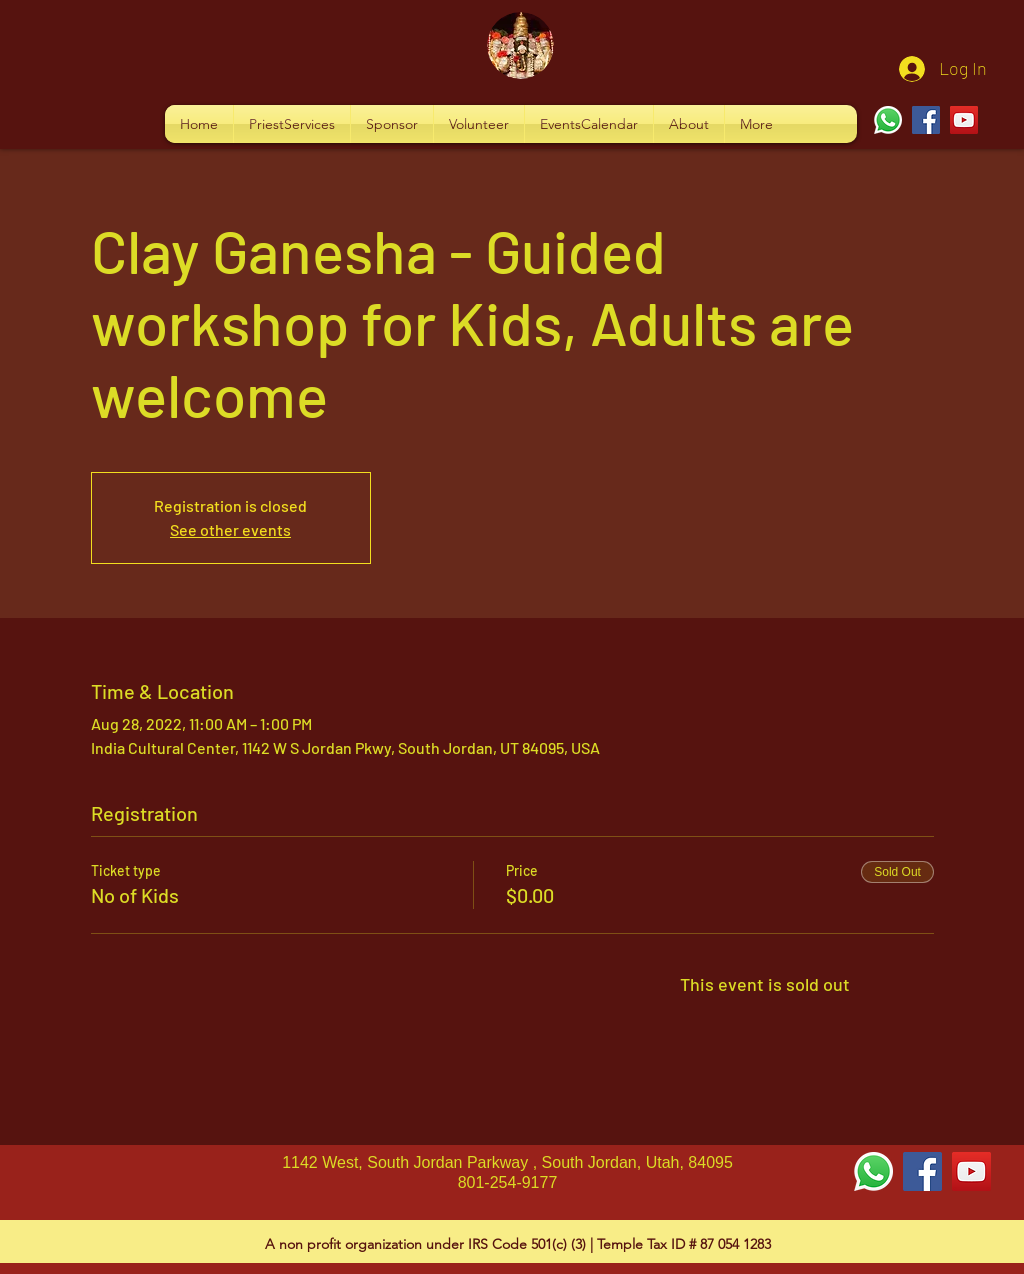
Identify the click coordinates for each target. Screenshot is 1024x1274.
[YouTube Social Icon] (971, 1171)
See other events (230, 529)
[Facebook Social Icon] (922, 1171)
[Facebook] (926, 120)
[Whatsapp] (888, 120)
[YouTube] (964, 120)
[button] (292, 124)
